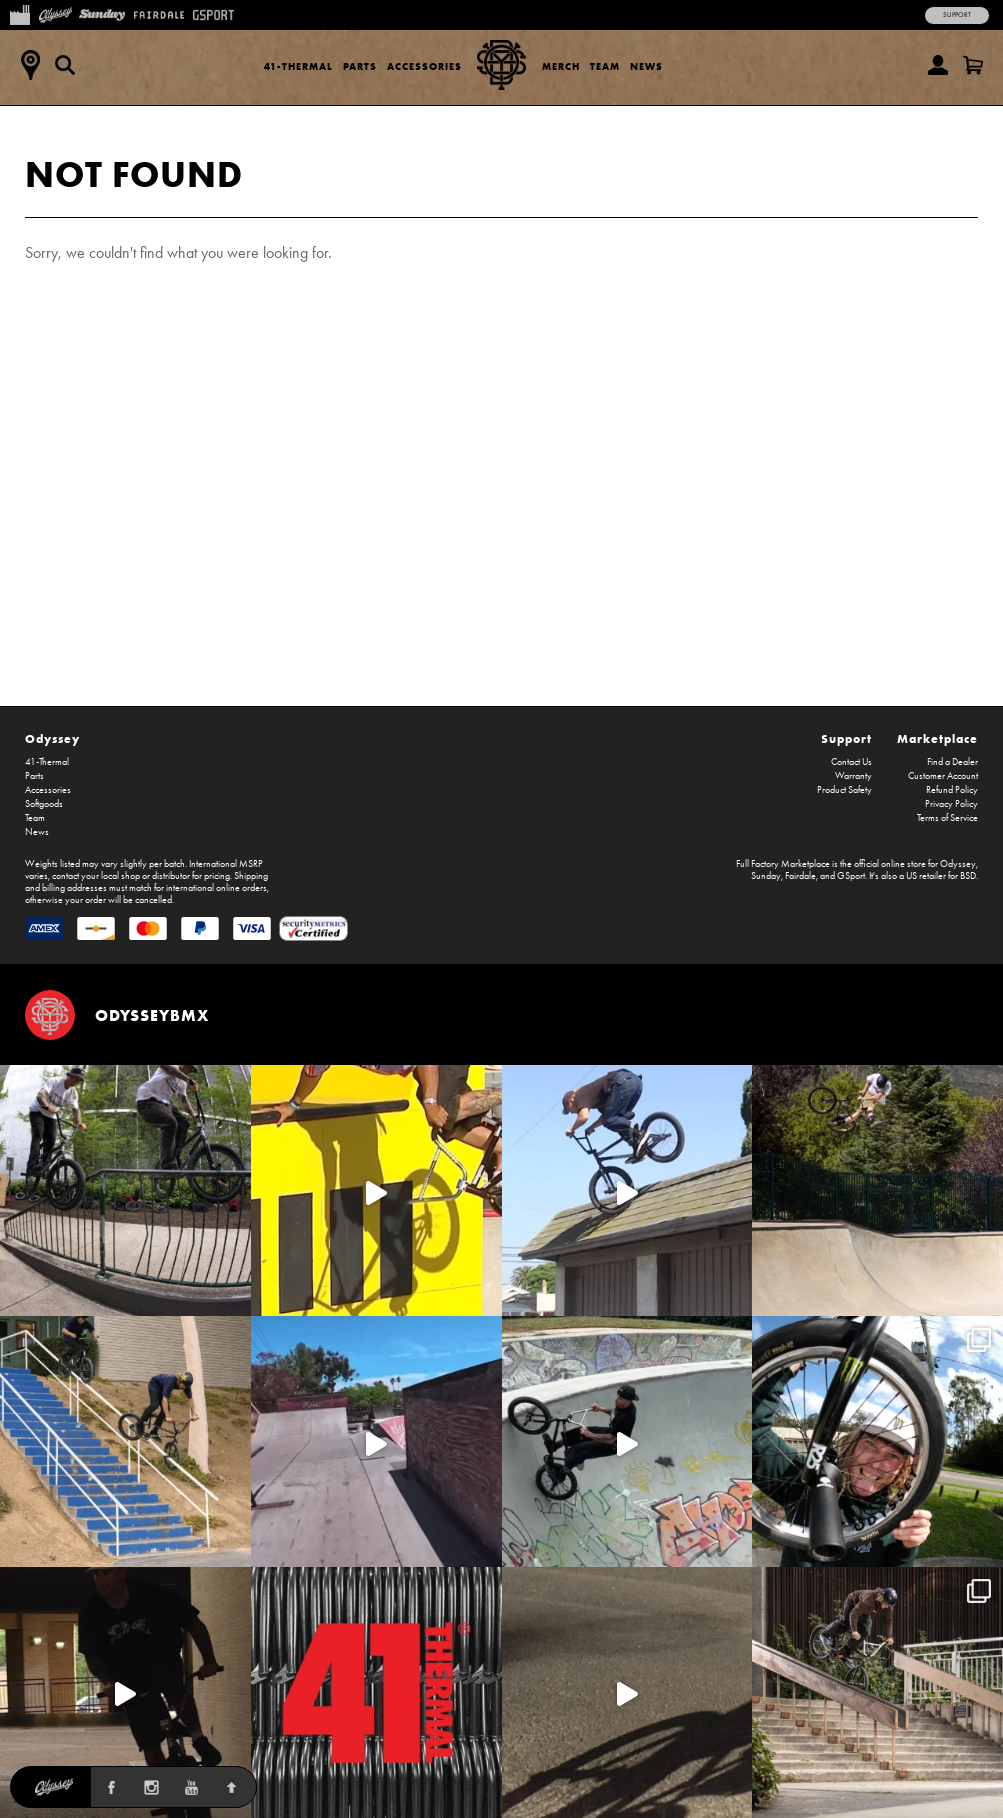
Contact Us (851, 762)
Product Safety (844, 790)
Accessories (424, 66)
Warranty (853, 776)
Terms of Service (947, 818)
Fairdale (800, 876)
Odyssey (52, 738)
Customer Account (943, 776)
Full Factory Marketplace (783, 864)
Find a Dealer (952, 762)
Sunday (766, 876)
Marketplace (937, 738)
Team (605, 66)
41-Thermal (298, 66)
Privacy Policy (951, 804)
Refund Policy (952, 790)
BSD (968, 876)
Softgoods (44, 804)
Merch (561, 66)
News (646, 66)
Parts (360, 66)
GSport (851, 876)
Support (957, 15)
